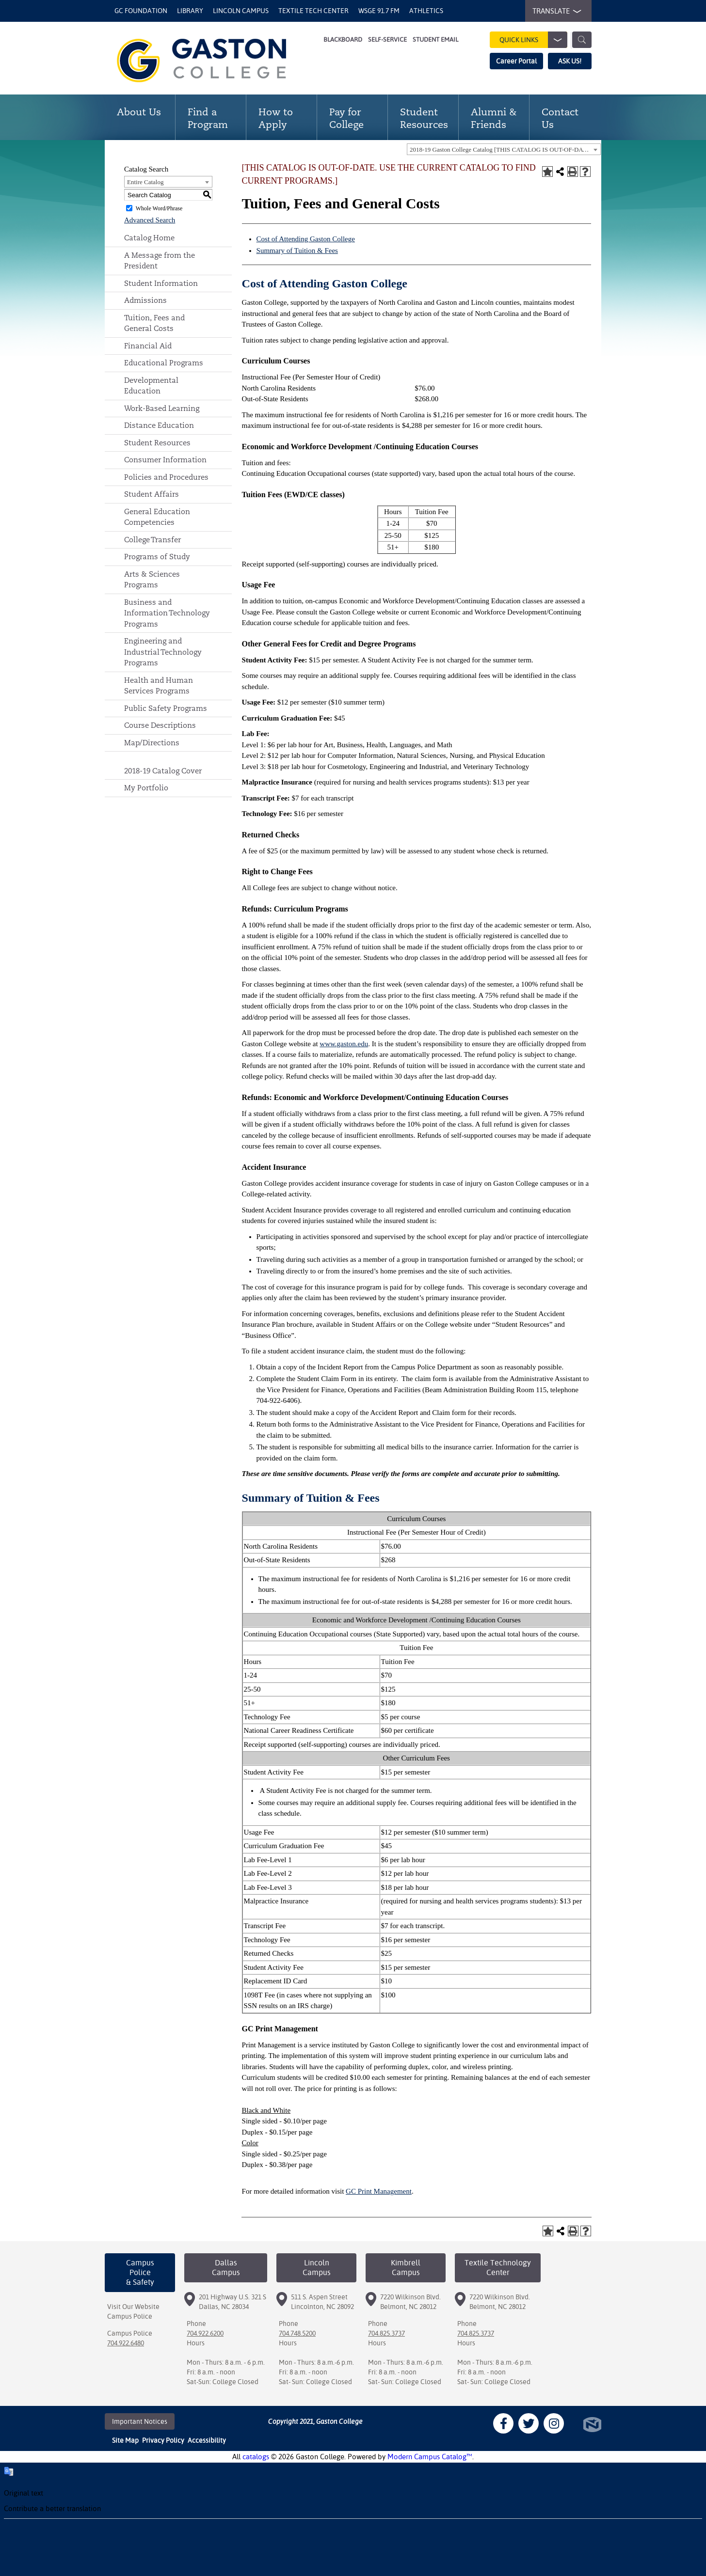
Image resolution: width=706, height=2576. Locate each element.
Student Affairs (151, 494)
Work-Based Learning (161, 408)
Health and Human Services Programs (158, 685)
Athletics (426, 11)
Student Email (435, 39)
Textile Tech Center (313, 11)
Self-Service (387, 39)
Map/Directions (151, 742)
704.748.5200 (297, 2333)
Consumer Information (165, 459)
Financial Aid (148, 345)
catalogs (255, 2456)
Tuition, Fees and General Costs (154, 323)
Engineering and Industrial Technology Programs (163, 651)
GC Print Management (379, 2191)
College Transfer (152, 539)
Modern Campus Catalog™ (429, 2456)
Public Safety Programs (165, 708)
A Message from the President (159, 261)
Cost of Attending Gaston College (306, 239)
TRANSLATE (554, 11)
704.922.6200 (205, 2333)
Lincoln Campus (241, 11)
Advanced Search (149, 220)
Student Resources (157, 442)
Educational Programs (163, 362)
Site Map (125, 2440)
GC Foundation (140, 11)
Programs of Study (157, 556)
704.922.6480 (125, 2343)
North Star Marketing (592, 2424)
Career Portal (516, 61)
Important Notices (139, 2421)
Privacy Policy (163, 2440)
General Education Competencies (157, 517)
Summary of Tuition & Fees (297, 250)
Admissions (145, 300)
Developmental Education (151, 386)
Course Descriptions (160, 725)
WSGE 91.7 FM (379, 11)
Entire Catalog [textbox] (145, 182)
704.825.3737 (386, 2333)
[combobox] (504, 149)
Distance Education (159, 425)
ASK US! (569, 61)
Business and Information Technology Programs (167, 612)
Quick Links (533, 39)
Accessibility (207, 2440)
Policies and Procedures (166, 477)
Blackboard (342, 39)
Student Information (161, 283)
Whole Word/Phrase (159, 208)
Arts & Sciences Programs (152, 579)
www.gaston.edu (344, 1044)
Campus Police (129, 2316)
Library (190, 11)
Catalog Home (149, 237)
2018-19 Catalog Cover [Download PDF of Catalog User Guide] (163, 770)
